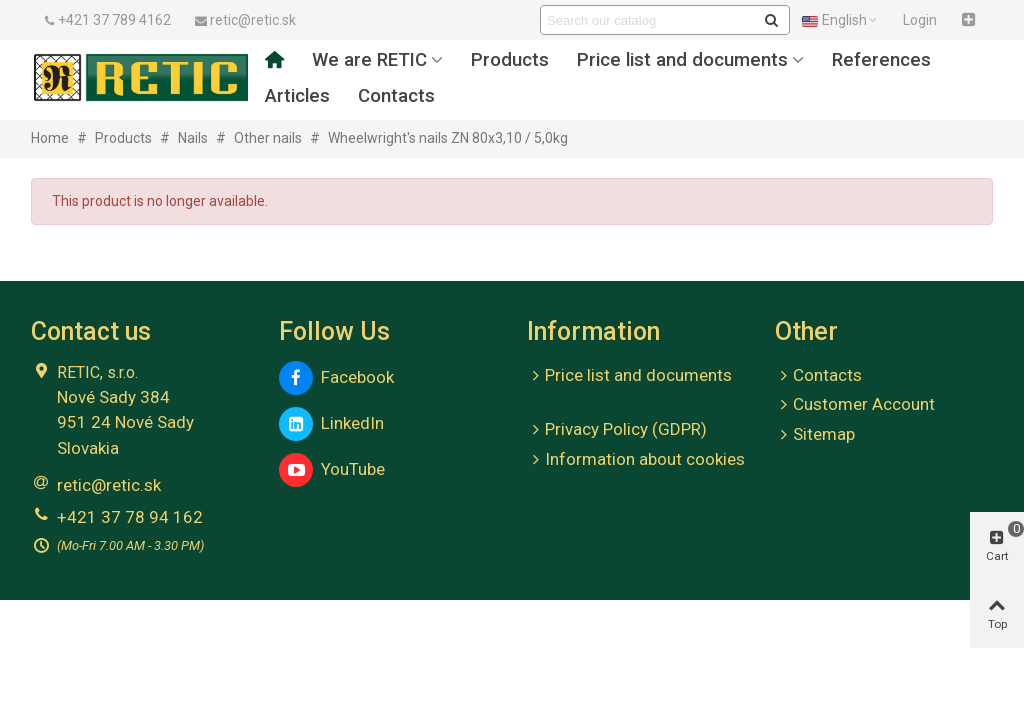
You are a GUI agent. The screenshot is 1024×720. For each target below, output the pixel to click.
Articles (297, 96)
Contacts (396, 96)
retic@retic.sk (109, 485)
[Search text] (648, 20)
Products (510, 60)
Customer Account (855, 405)
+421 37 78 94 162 (130, 517)
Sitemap (815, 435)
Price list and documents (682, 60)
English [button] (840, 20)
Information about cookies (636, 460)
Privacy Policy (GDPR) (617, 430)
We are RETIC (369, 60)
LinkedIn (331, 424)
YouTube (332, 470)
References (881, 60)
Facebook (336, 378)
